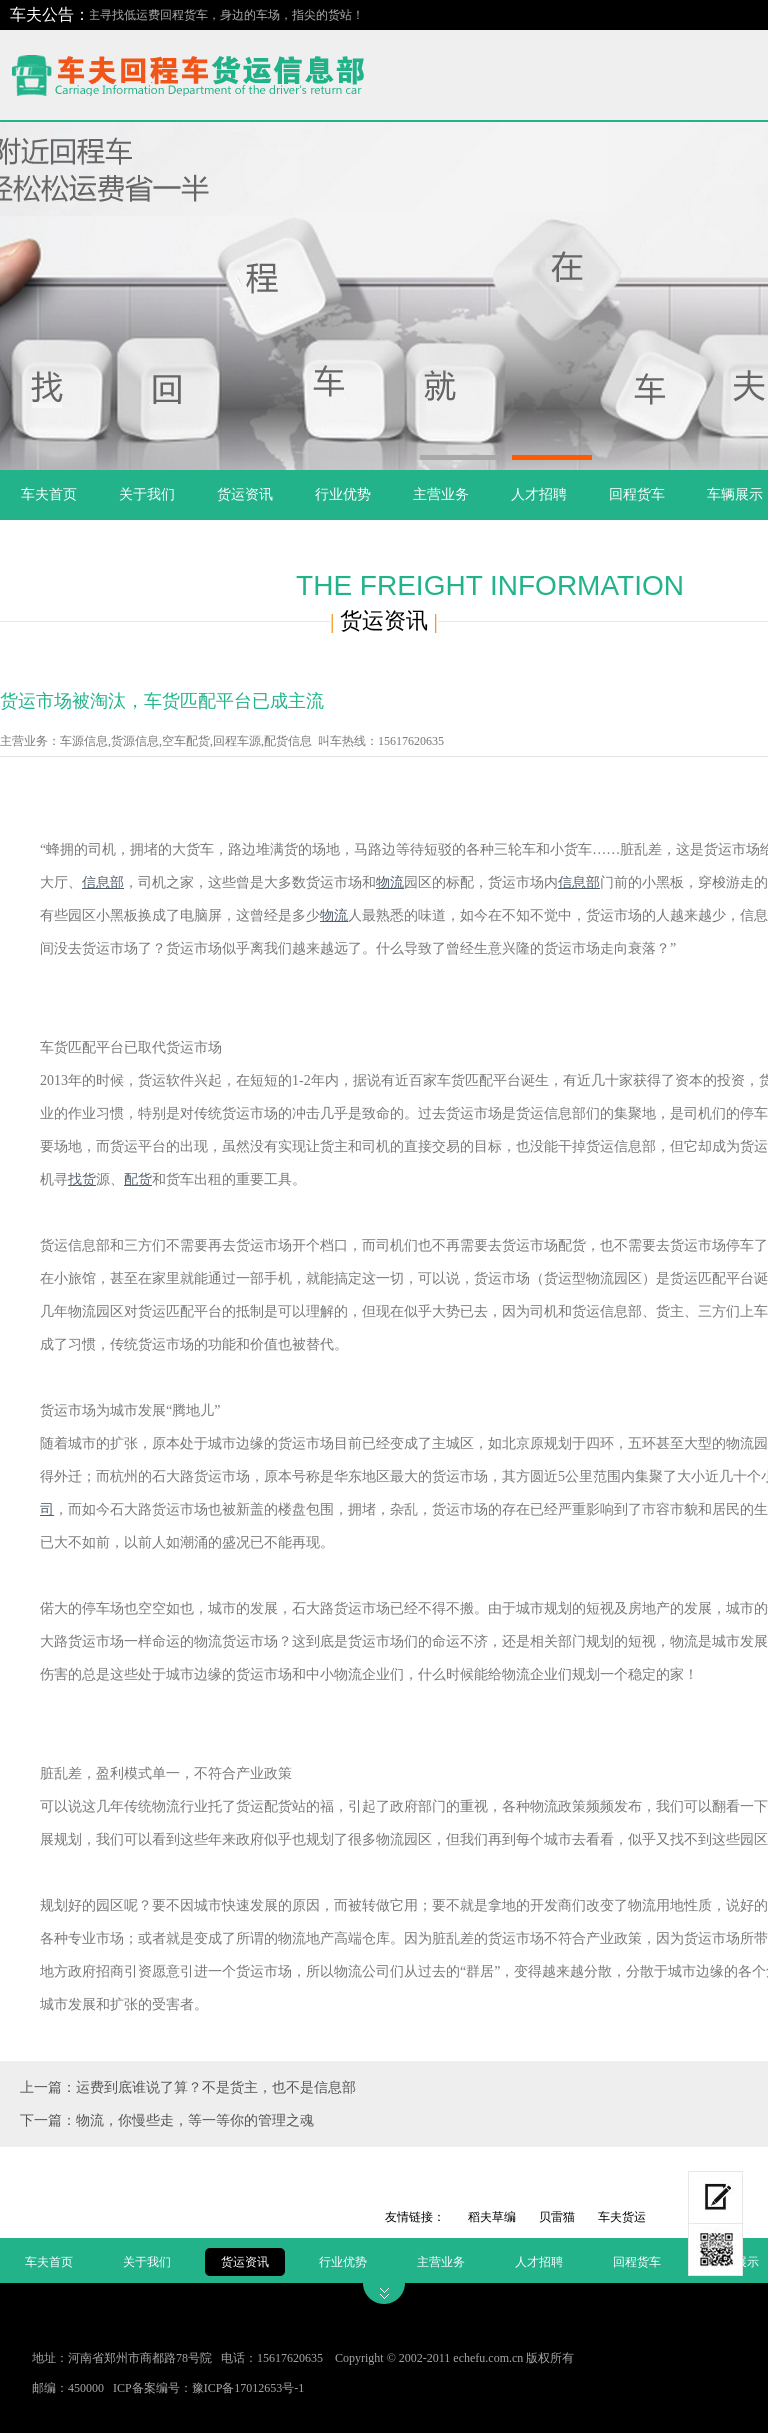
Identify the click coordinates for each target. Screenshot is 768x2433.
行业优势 (343, 494)
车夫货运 (622, 2217)
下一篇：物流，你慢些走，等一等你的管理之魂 (167, 2120)
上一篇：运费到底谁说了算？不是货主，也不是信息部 (188, 2087)
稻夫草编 (492, 2217)
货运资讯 (245, 494)
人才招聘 (539, 494)
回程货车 (637, 494)
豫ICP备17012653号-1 (248, 2388)
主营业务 (441, 494)
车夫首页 (49, 494)
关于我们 (147, 494)
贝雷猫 (557, 2217)
